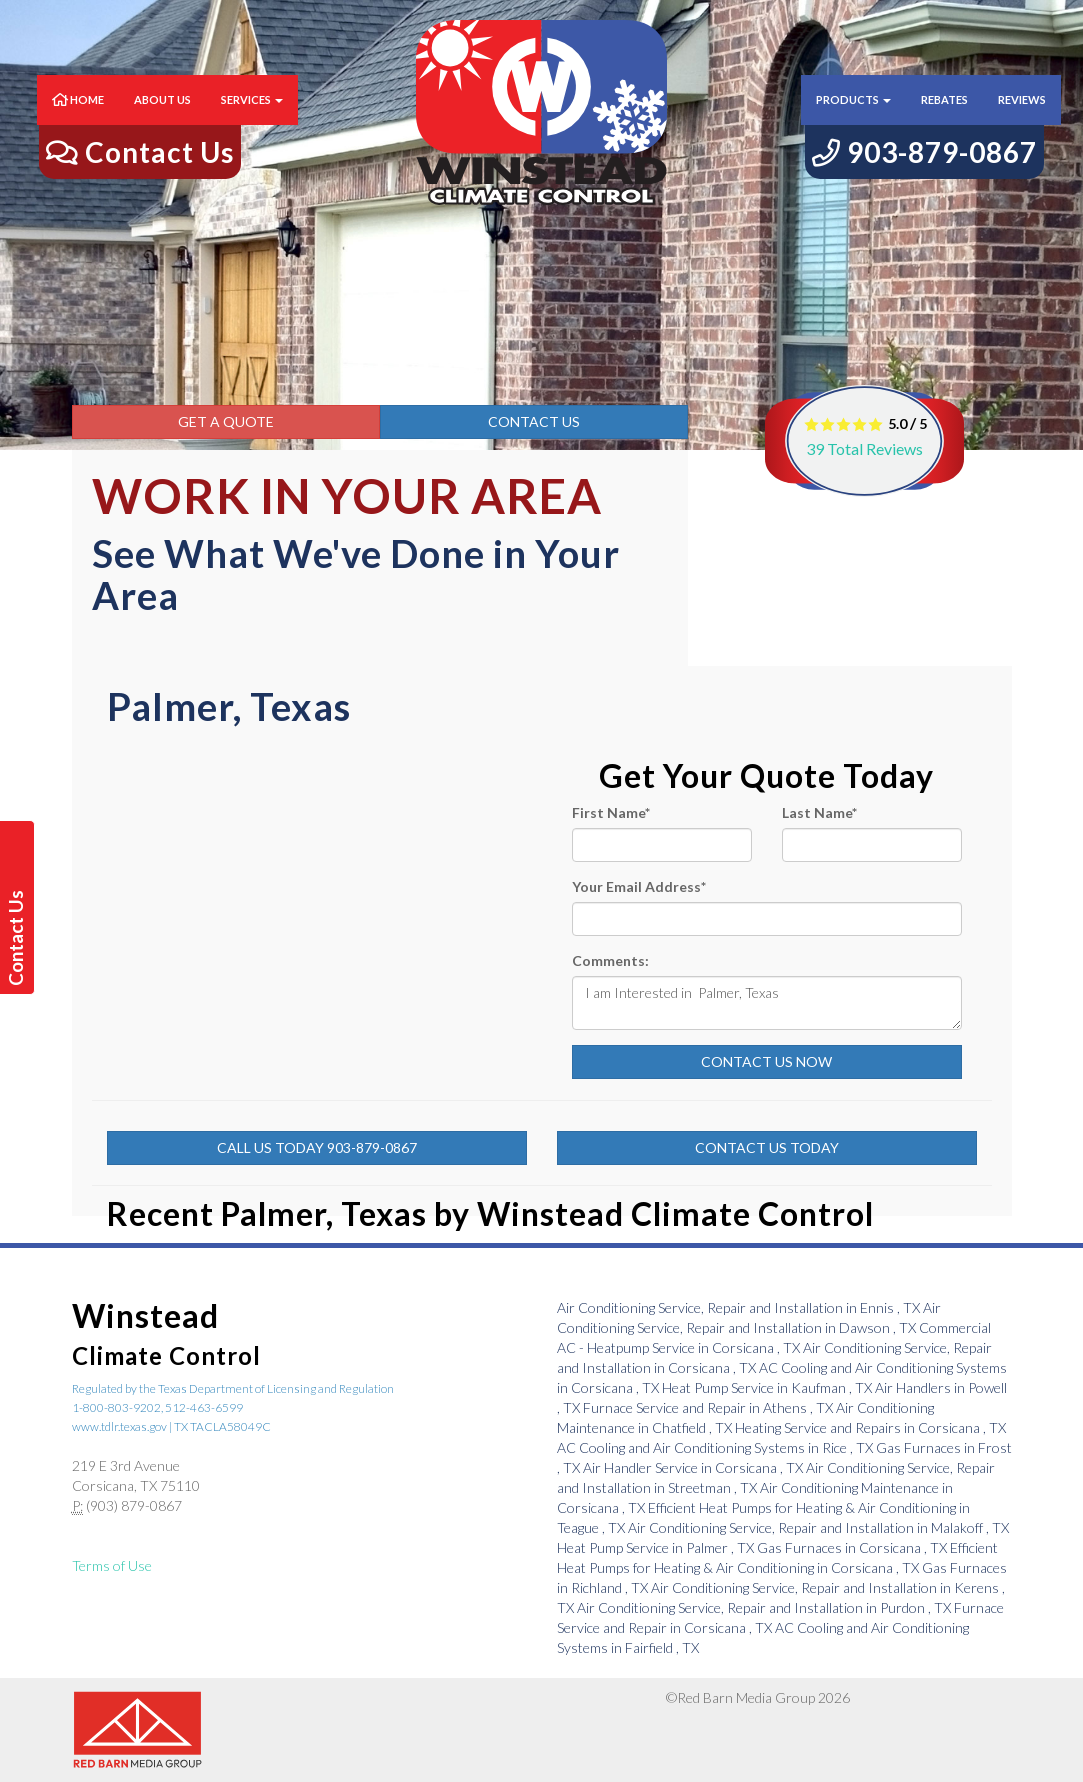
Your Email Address (639, 886)
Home (78, 119)
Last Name (819, 812)
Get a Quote (226, 421)
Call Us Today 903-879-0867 (317, 1147)
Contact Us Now (766, 1061)
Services (252, 119)
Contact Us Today (767, 1147)
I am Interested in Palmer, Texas (767, 1003)
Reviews (1022, 119)
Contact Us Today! (19, 938)
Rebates (944, 119)
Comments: (610, 960)
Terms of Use (112, 1565)
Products (853, 119)
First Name (611, 812)
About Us (162, 119)
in (740, 1307)
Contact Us (534, 421)
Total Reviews (864, 448)
